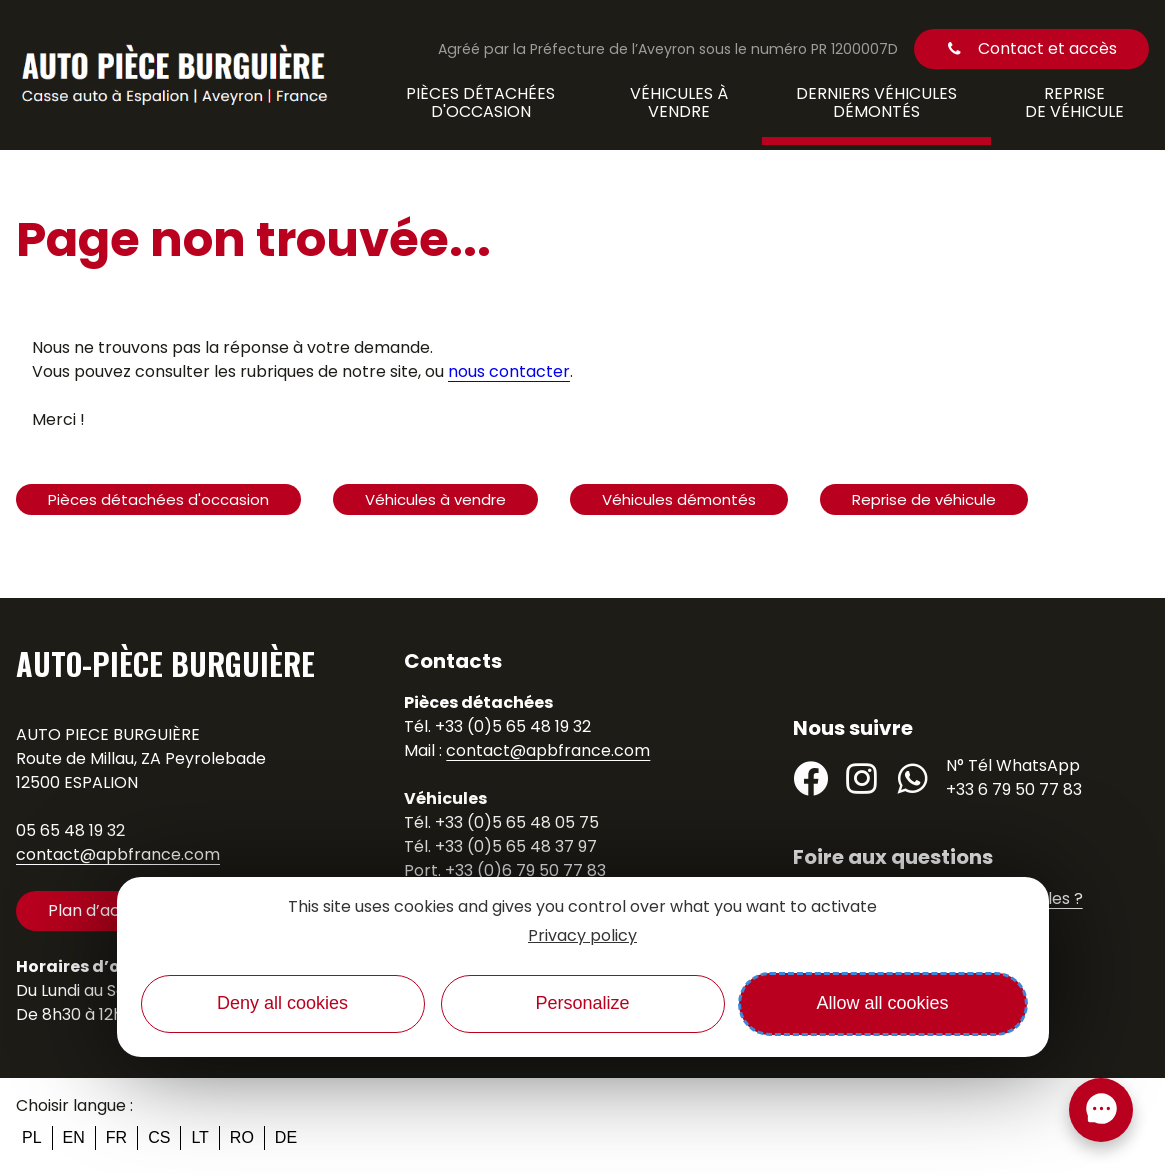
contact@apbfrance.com (118, 854)
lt (199, 1137)
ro (242, 1137)
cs (159, 1137)
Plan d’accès (98, 910)
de (286, 1137)
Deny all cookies (282, 1003)
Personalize (582, 1003)
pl (32, 1137)
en (74, 1137)
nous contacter (509, 371)
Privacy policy (582, 935)
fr (116, 1137)
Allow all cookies (882, 1003)
